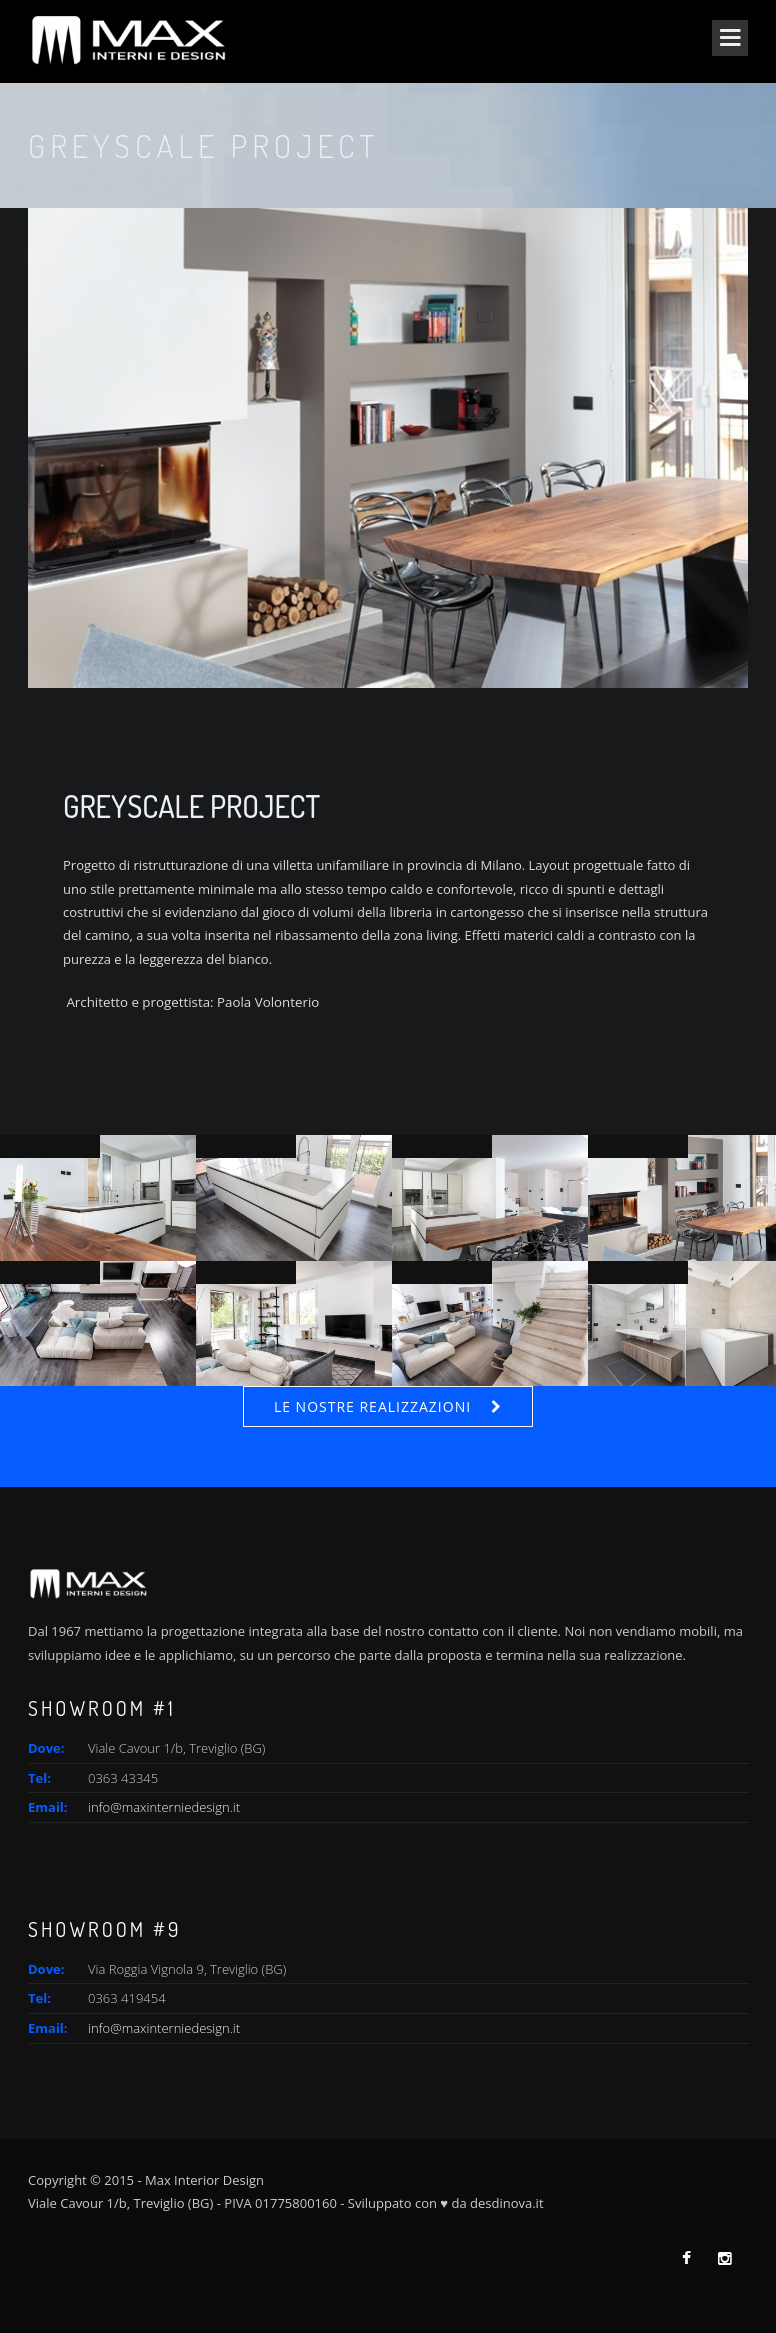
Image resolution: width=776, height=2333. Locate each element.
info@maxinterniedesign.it (164, 1807)
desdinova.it (507, 2203)
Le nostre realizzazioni (372, 1406)
